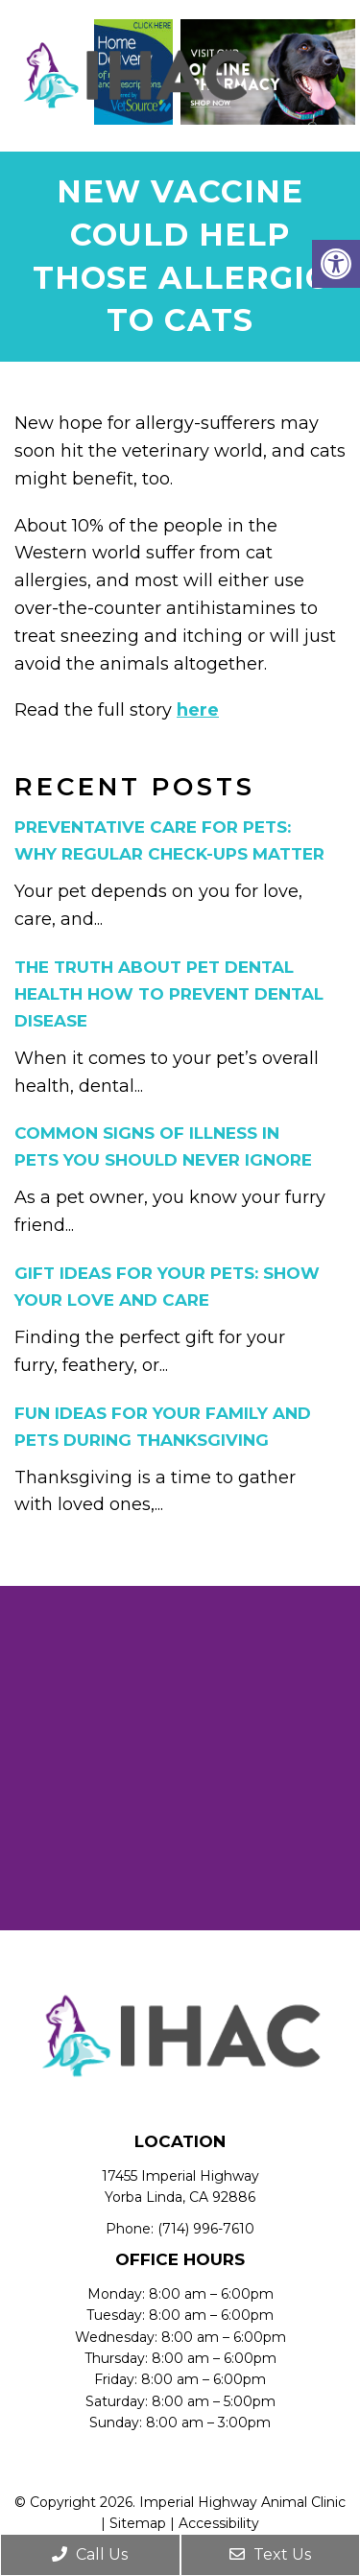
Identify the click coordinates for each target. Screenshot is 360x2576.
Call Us (90, 2554)
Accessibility (219, 2523)
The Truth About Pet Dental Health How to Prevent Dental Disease (169, 993)
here (198, 710)
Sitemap (137, 2523)
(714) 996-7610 (205, 2228)
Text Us (270, 2554)
